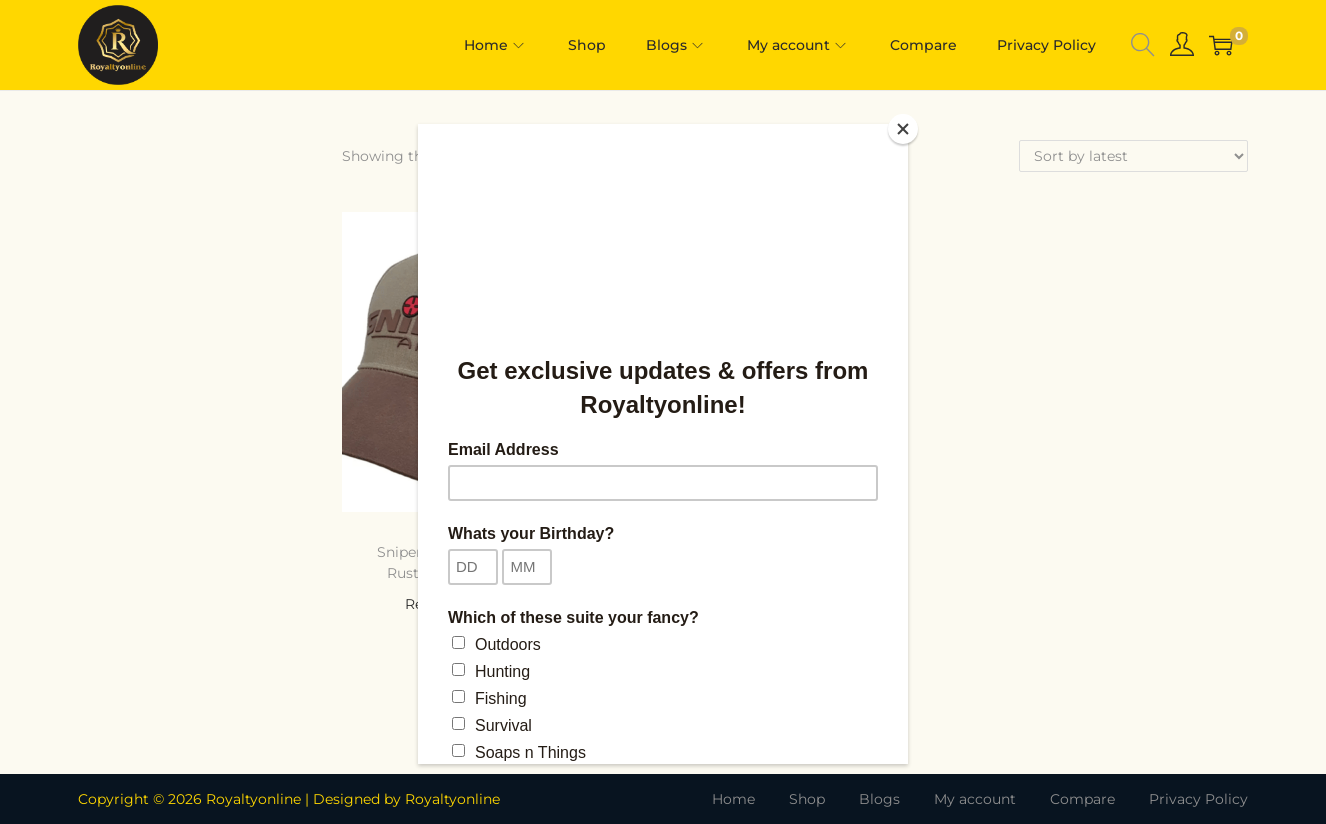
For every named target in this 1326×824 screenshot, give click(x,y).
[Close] (903, 129)
